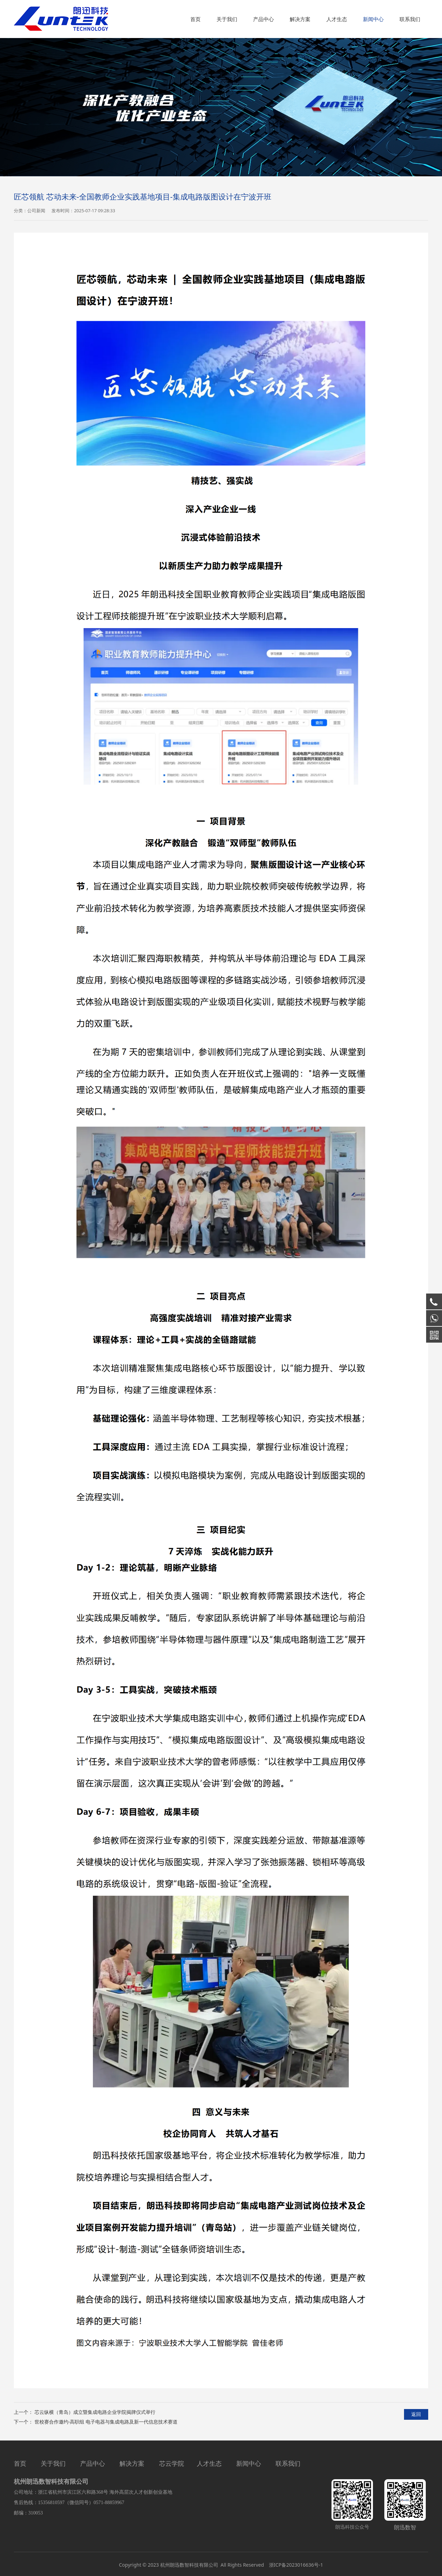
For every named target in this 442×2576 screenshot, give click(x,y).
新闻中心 (373, 19)
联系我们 (410, 19)
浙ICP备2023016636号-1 (295, 2564)
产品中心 (263, 19)
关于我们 (227, 19)
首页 (195, 19)
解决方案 (300, 19)
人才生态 (336, 19)
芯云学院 (171, 2463)
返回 (416, 2414)
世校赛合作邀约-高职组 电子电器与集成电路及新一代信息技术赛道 (106, 2421)
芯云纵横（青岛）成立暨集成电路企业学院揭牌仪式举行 (95, 2412)
